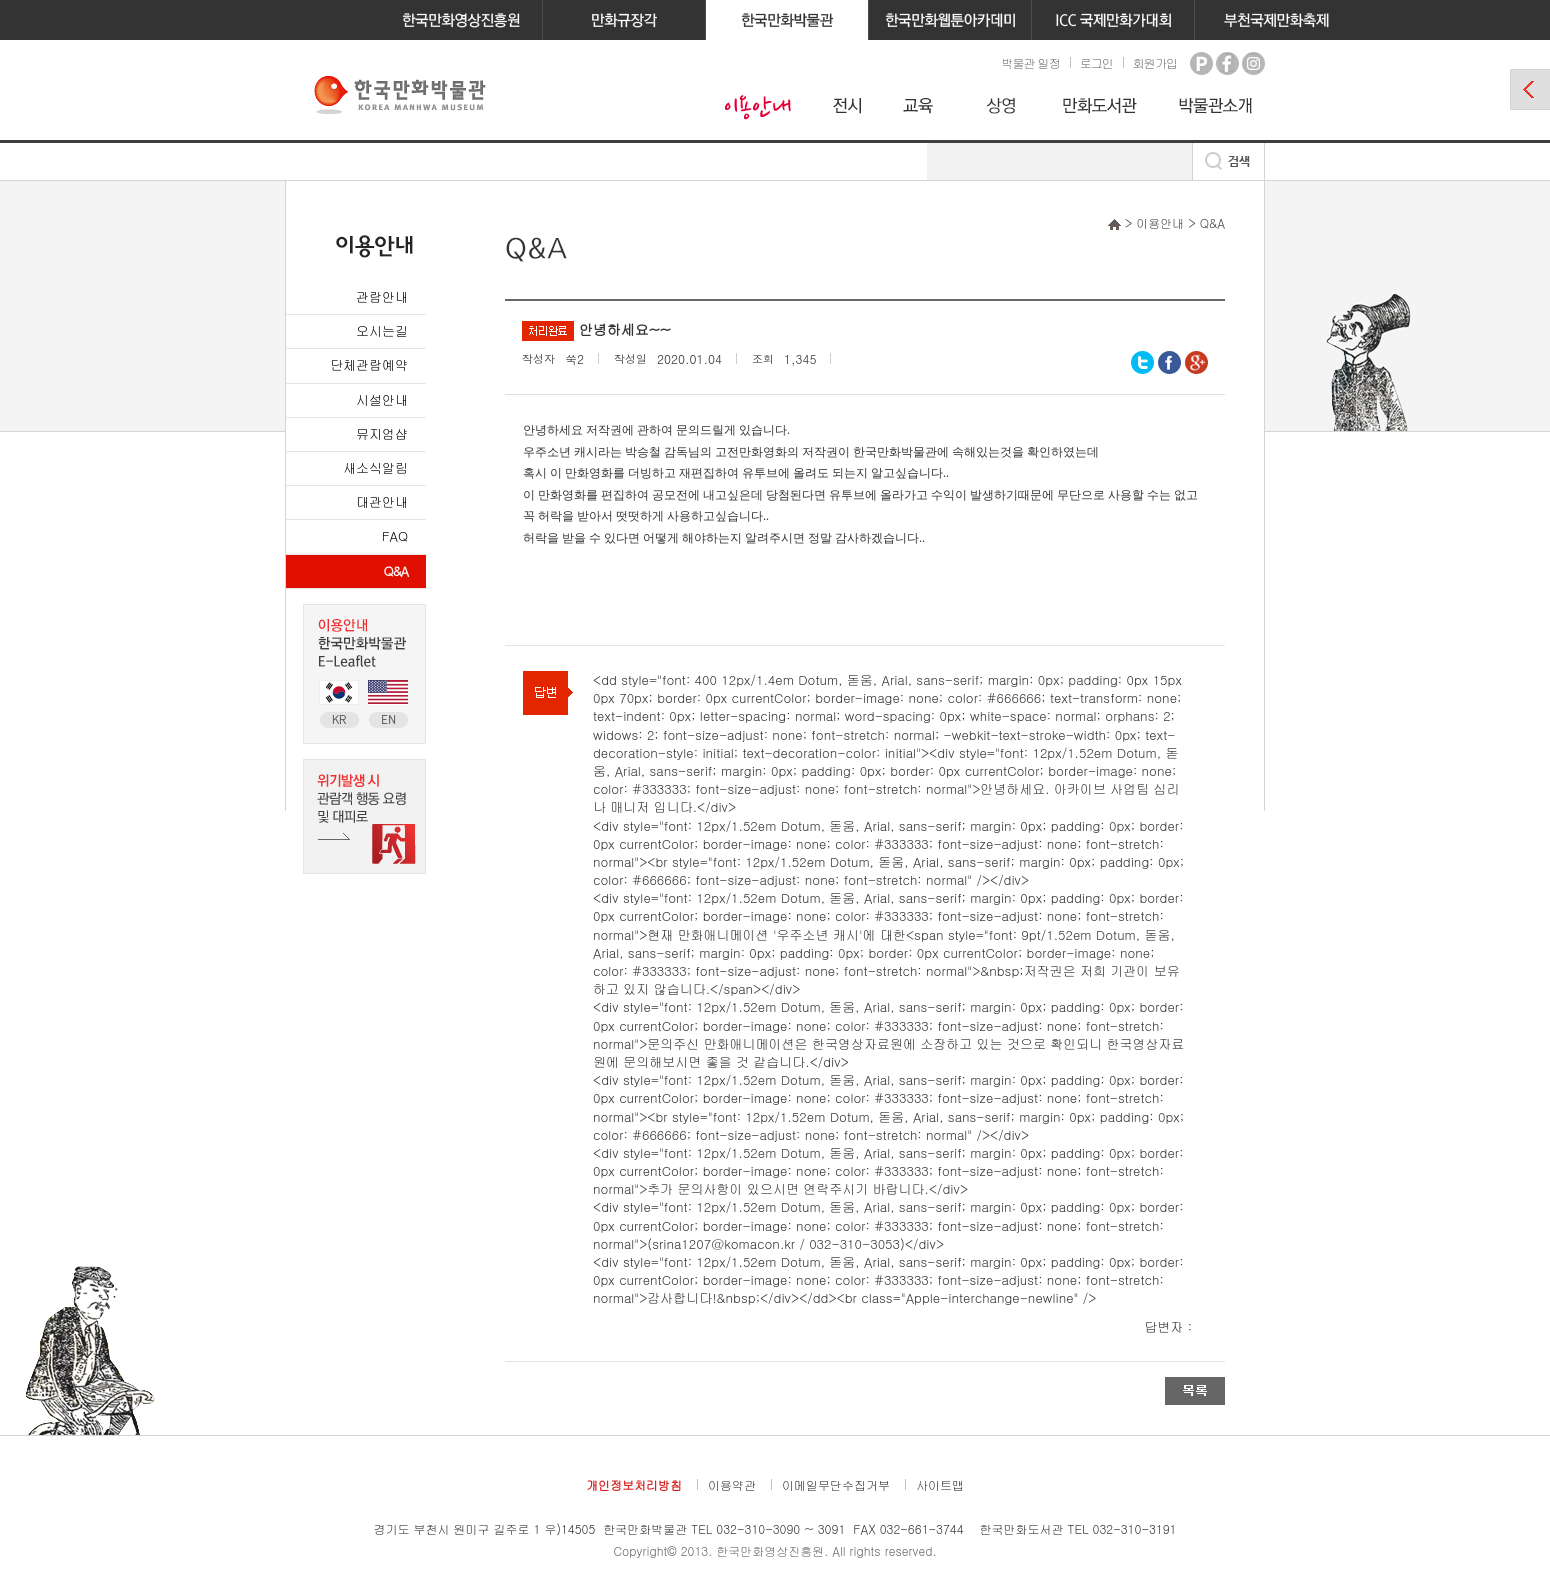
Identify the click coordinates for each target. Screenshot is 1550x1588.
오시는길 (382, 330)
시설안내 (382, 399)
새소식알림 (375, 467)
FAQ (395, 535)
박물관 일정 (1030, 62)
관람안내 (382, 296)
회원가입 (1155, 62)
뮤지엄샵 (382, 433)
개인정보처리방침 (634, 1484)
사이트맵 (940, 1484)
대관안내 (382, 501)
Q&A (396, 570)
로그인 (1096, 62)
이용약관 (732, 1484)
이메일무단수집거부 (836, 1484)
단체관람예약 (369, 364)
